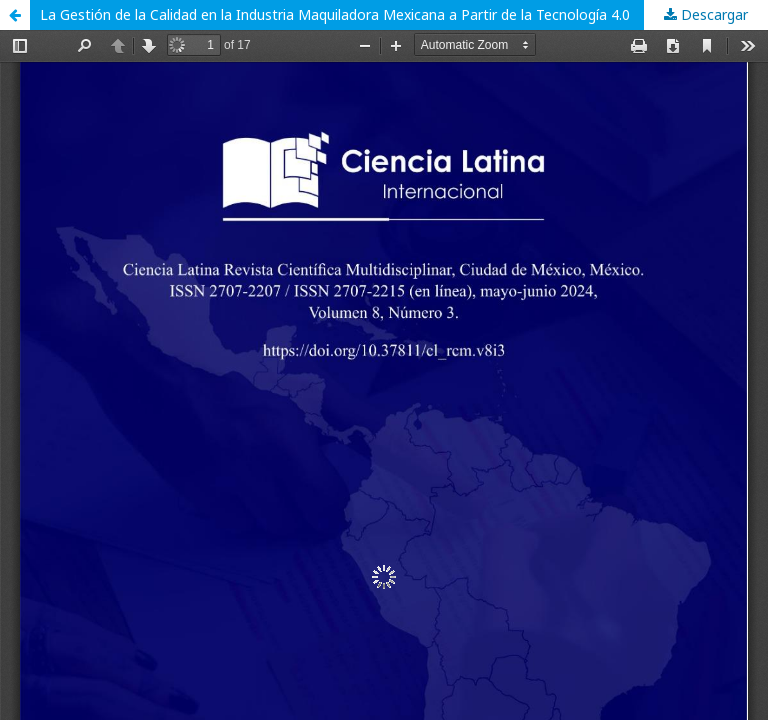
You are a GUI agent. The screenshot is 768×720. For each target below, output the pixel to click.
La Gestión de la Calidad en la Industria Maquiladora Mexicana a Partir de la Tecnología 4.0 (335, 14)
